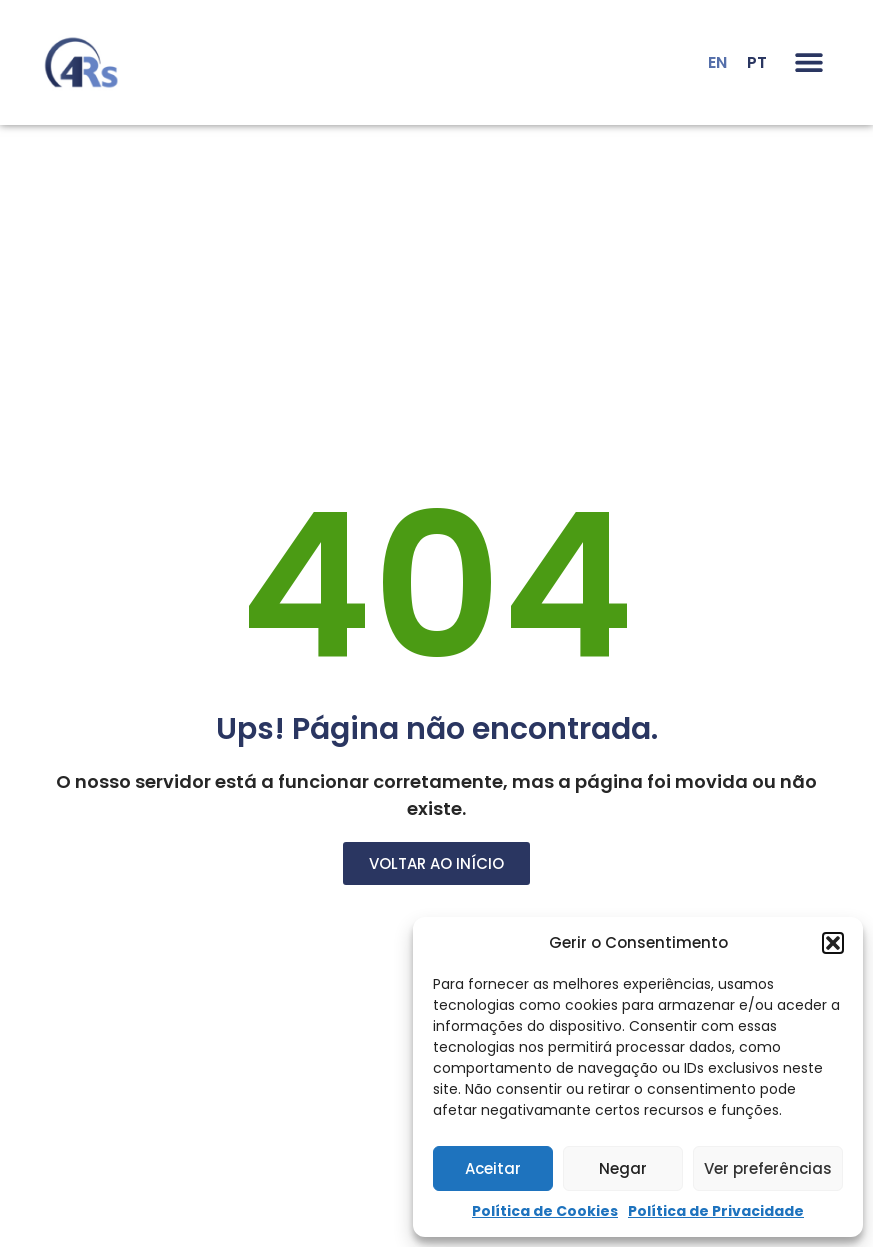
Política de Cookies (545, 1211)
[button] (833, 943)
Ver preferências (768, 1168)
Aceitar (493, 1168)
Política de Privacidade (716, 1211)
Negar (623, 1168)
